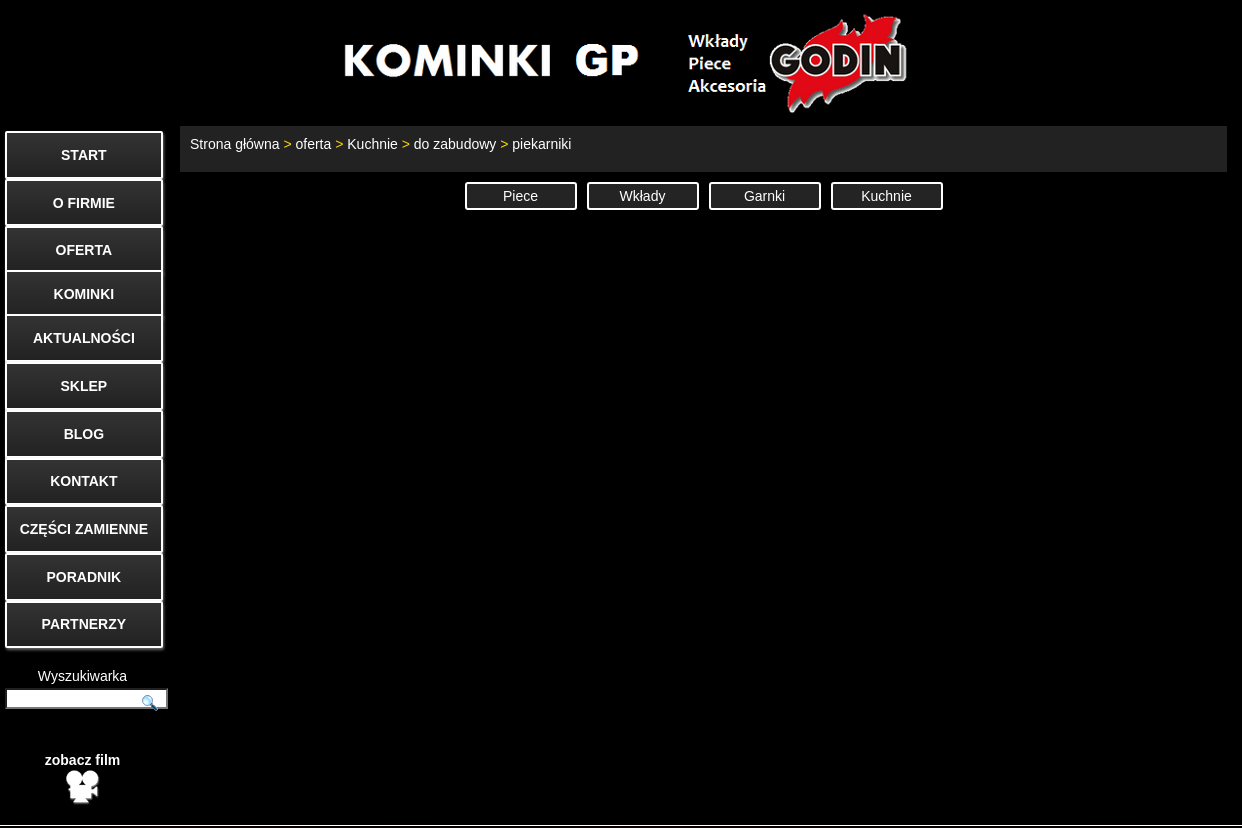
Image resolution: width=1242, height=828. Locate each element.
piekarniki (541, 144)
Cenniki (1096, 804)
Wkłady (643, 196)
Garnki (764, 196)
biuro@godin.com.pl (637, 804)
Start (872, 804)
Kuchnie (372, 144)
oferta (313, 144)
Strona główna (235, 144)
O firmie (1018, 804)
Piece (520, 196)
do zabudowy (455, 144)
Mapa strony (1188, 804)
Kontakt (940, 804)
